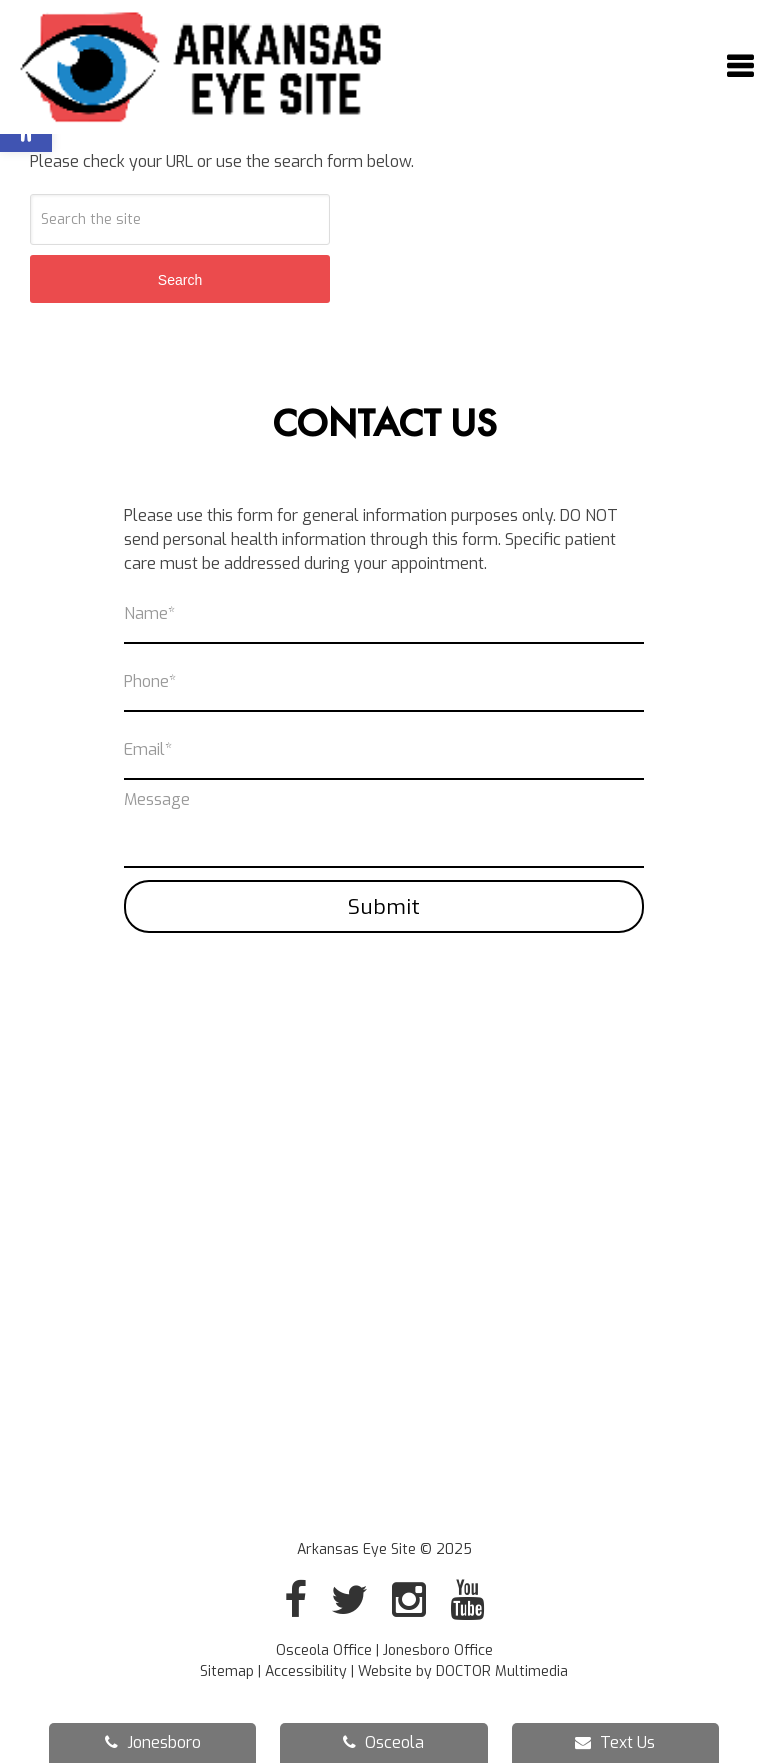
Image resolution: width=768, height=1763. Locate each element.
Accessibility (306, 1671)
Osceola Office (326, 1650)
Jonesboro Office (438, 1650)
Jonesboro (153, 1742)
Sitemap (227, 1671)
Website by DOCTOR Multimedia (463, 1671)
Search (180, 280)
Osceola (383, 1742)
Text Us (615, 1742)
